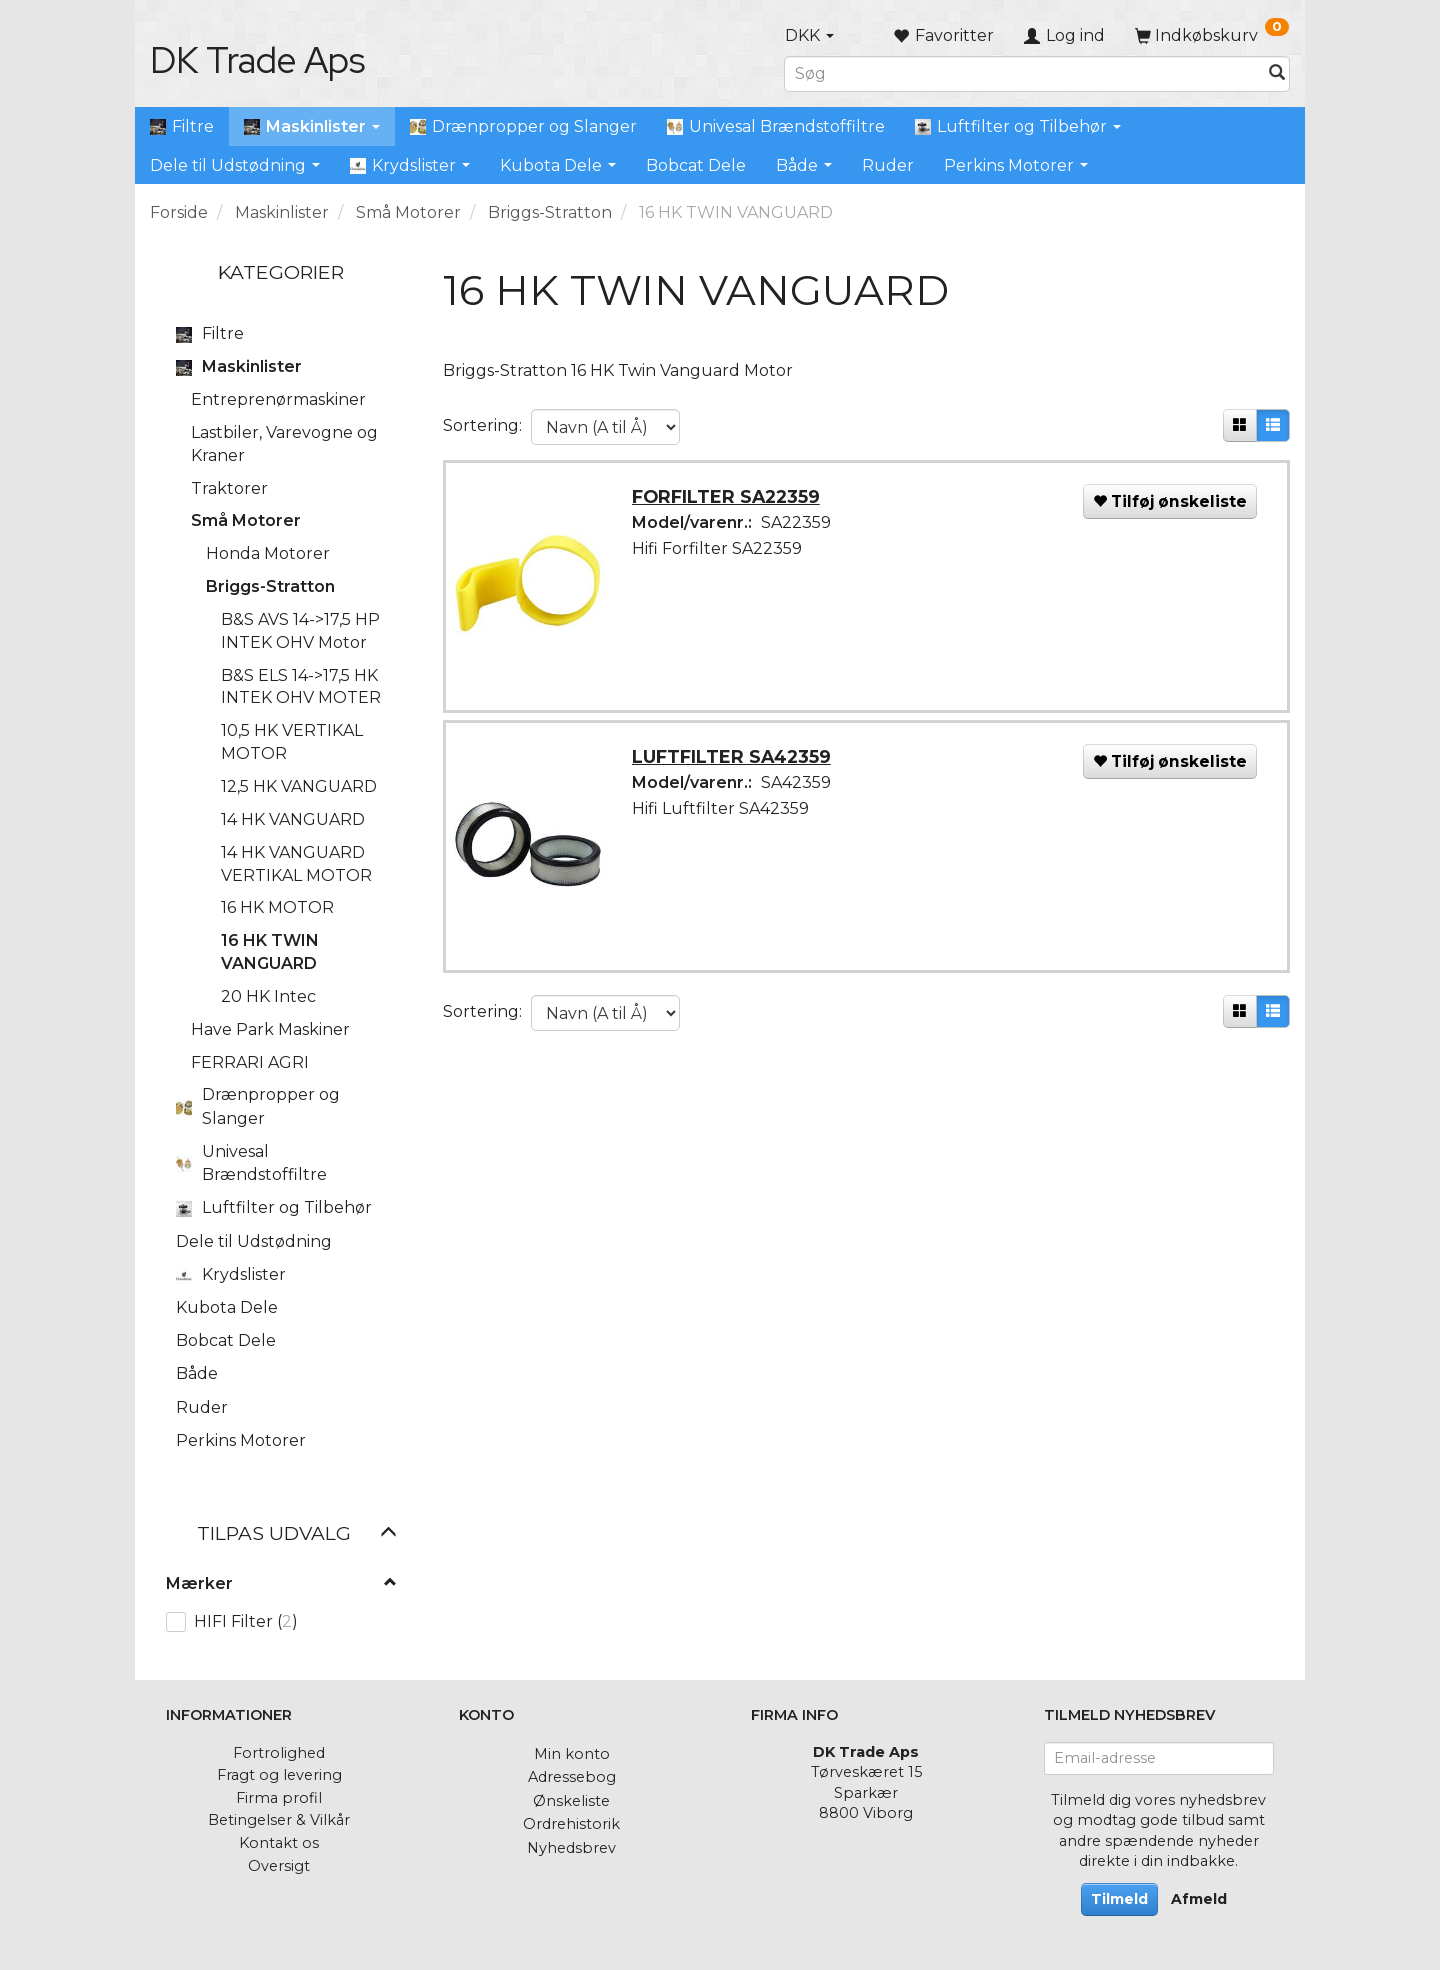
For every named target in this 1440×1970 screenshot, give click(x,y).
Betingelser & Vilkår (279, 1820)
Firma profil (279, 1798)
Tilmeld (1119, 1899)
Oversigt (279, 1866)
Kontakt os (279, 1843)
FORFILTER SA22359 (729, 499)
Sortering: (482, 425)
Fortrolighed (279, 1753)
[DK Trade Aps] (257, 60)
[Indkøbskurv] (1212, 35)
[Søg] (1277, 73)
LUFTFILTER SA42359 (734, 762)
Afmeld (1199, 1899)
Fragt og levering (279, 1775)
